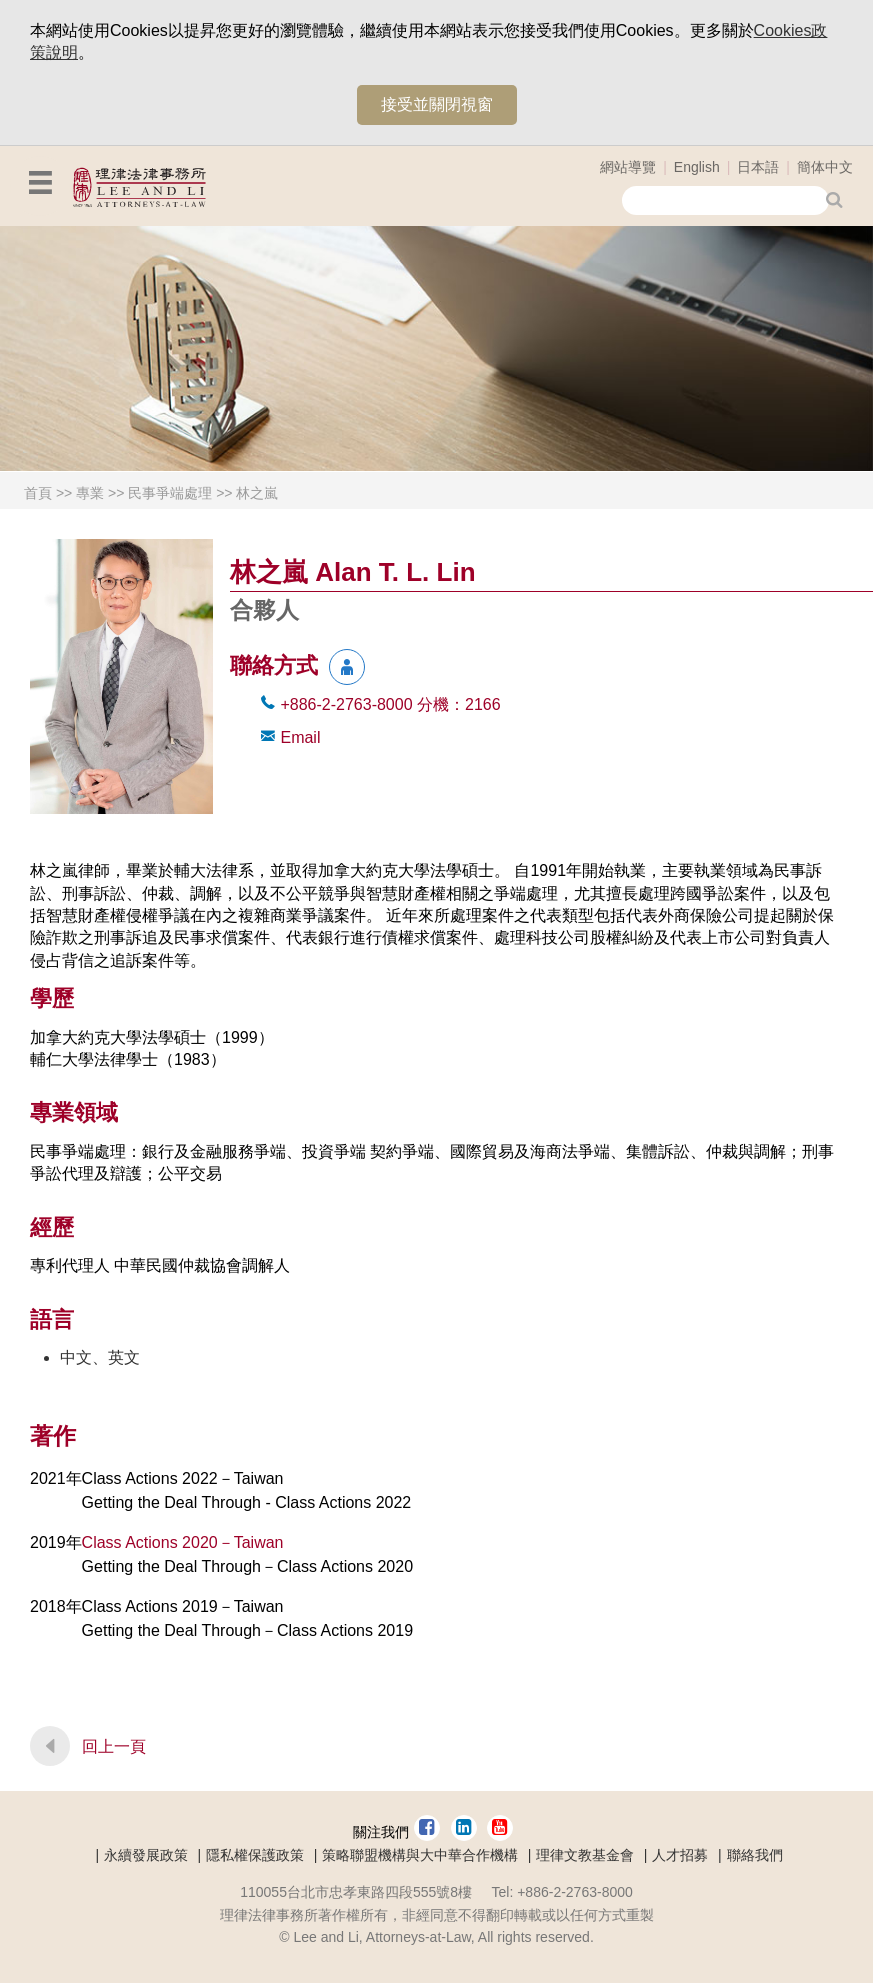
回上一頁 (114, 1746)
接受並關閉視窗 (437, 104)
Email (300, 737)
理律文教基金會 (585, 1855)
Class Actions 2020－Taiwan (183, 1542)
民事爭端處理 (170, 493)
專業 (90, 493)
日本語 (758, 167)
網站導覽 (628, 167)
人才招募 (680, 1855)
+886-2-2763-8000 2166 (390, 704)
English (697, 167)
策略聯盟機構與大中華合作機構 (420, 1855)
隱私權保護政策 (255, 1855)
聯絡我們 (755, 1855)
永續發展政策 (146, 1855)
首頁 (38, 493)
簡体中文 (825, 167)
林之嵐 (257, 493)
